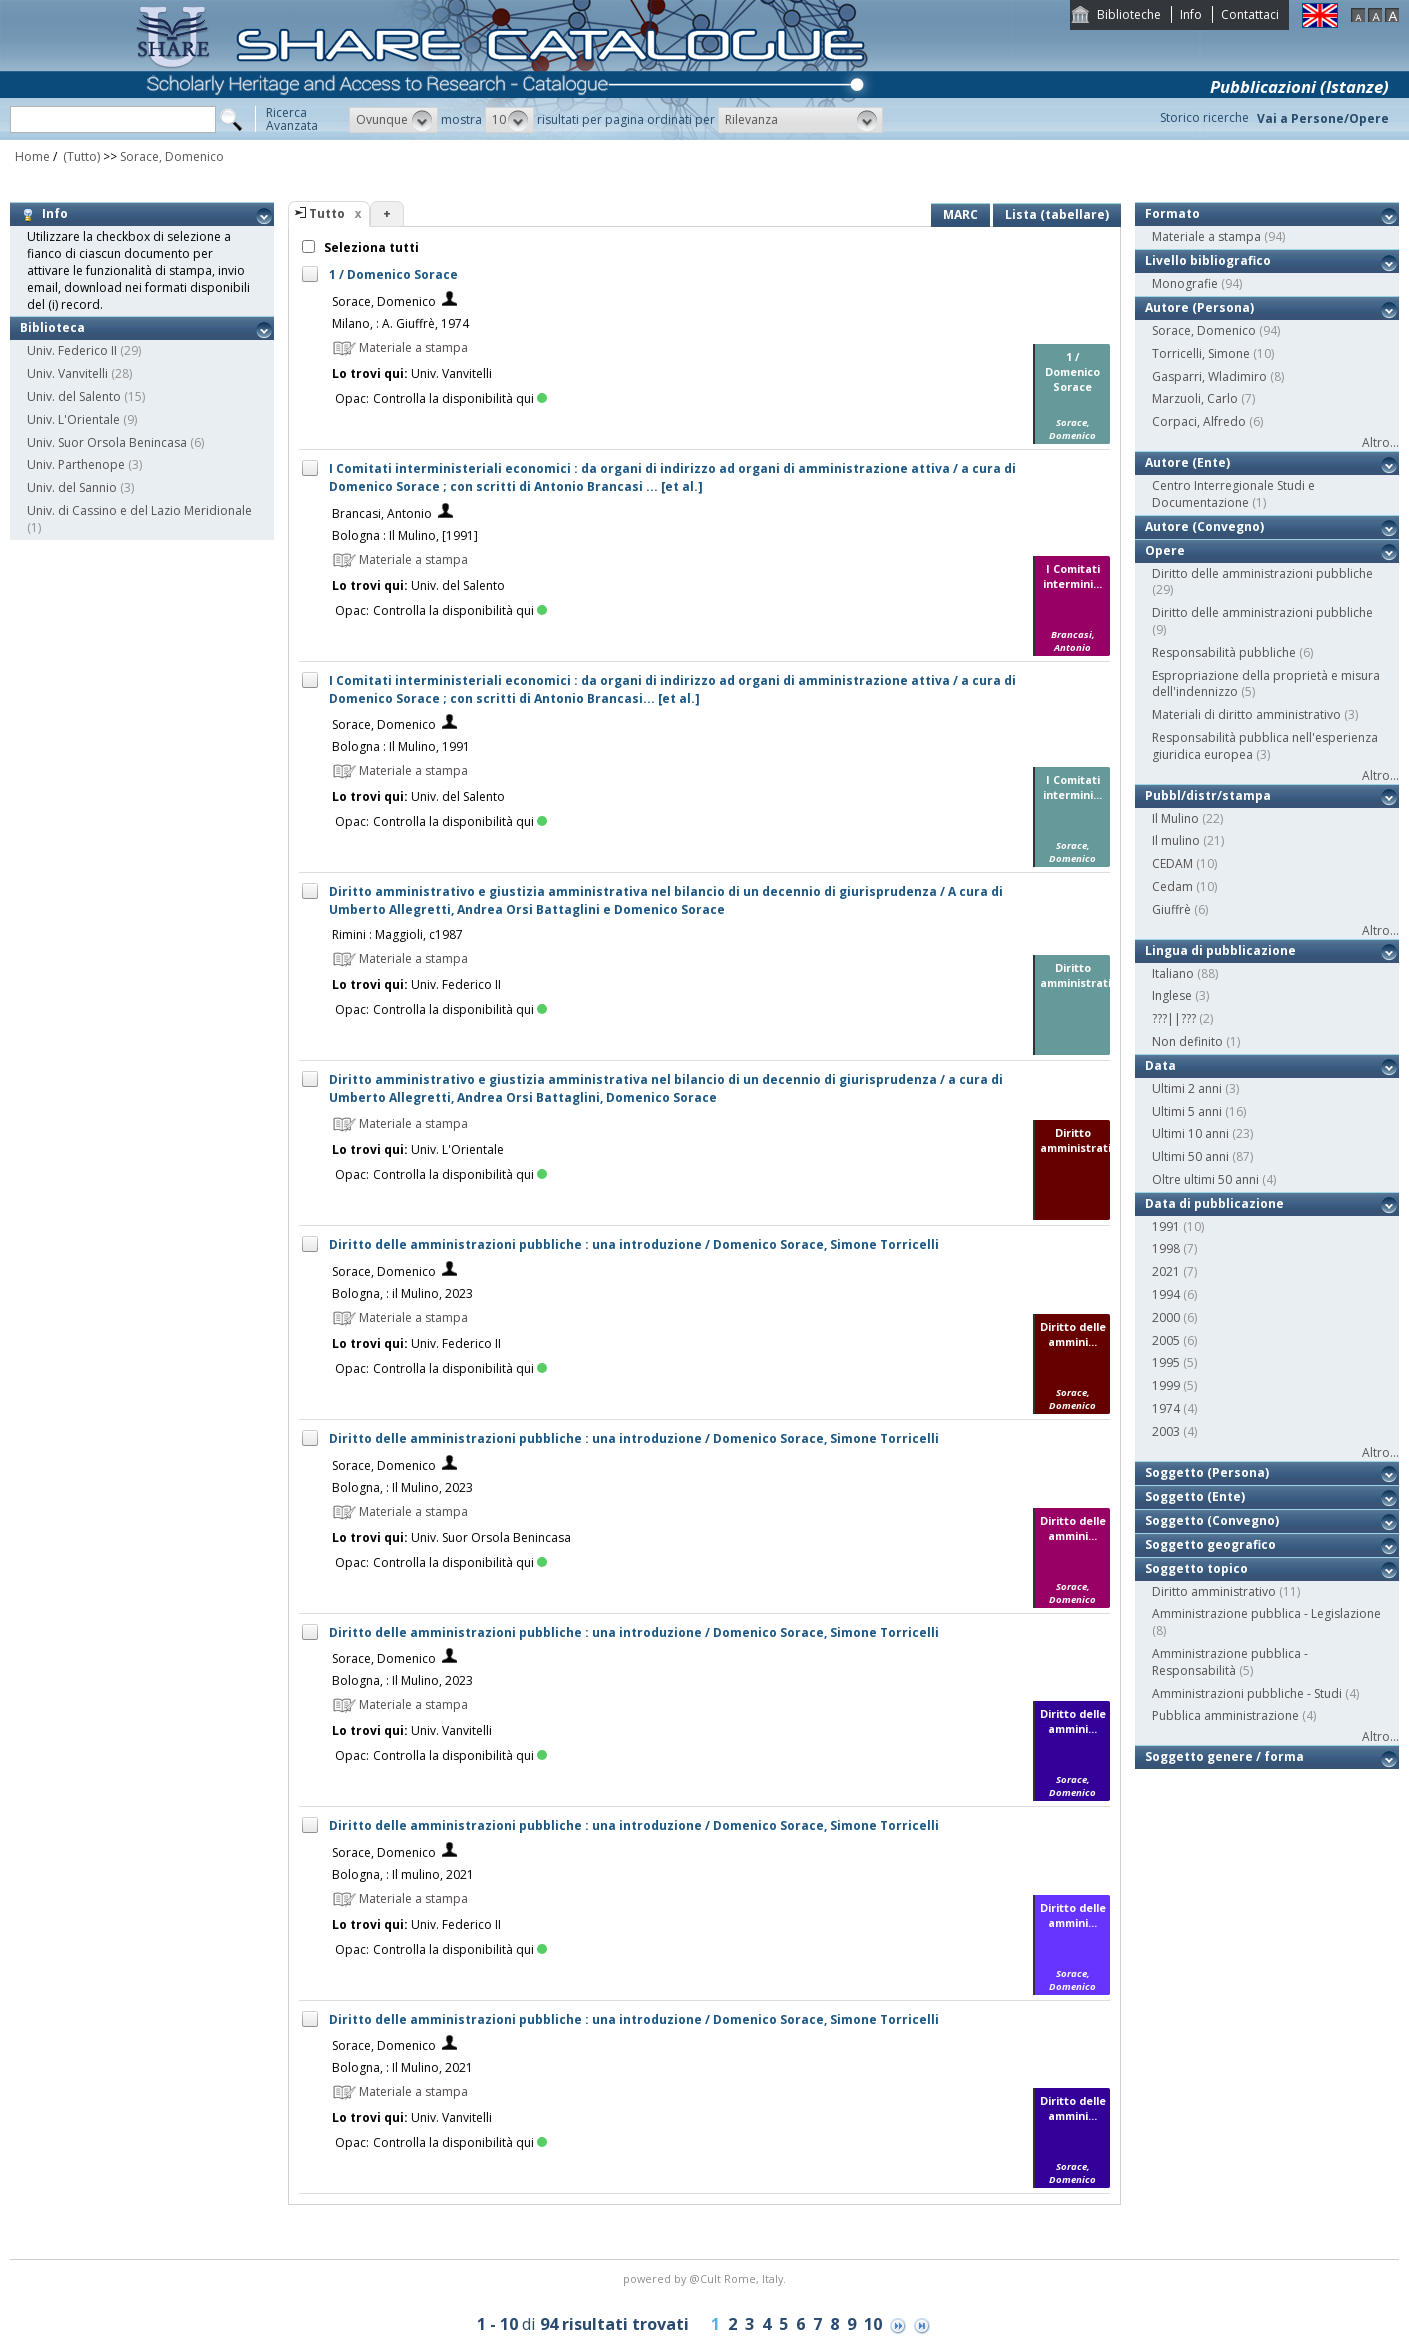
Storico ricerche (1204, 117)
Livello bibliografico (1208, 260)
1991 (1166, 1226)
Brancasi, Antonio (382, 513)
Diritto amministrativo (1214, 1591)
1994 (1166, 1294)
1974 (1166, 1408)
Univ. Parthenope (76, 464)
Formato (1172, 213)
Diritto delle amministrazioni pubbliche (1262, 573)
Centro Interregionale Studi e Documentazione (1233, 494)
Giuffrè (1171, 909)
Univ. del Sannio (72, 487)
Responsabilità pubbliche (1224, 652)
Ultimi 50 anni (1190, 1156)
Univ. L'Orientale (73, 419)
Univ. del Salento (74, 396)
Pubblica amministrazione (1225, 1715)
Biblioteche (1129, 14)
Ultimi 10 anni (1190, 1133)
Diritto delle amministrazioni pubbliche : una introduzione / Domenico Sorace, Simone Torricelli (634, 1244)
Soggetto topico (1196, 1568)
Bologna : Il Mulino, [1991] (405, 535)
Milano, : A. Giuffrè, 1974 (400, 323)
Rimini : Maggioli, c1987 (397, 934)
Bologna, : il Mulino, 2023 (402, 1293)
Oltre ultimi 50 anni (1205, 1179)
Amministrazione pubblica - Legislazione (1266, 1613)
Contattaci (1250, 14)
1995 (1166, 1362)
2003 (1166, 1431)
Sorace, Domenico (172, 156)
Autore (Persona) (1199, 307)
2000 (1166, 1317)
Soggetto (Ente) (1195, 1496)
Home (32, 156)
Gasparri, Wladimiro (1209, 376)
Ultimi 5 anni (1187, 1111)
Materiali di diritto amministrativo (1246, 714)
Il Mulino (1175, 818)
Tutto (327, 213)
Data (1160, 1065)
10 (873, 2324)
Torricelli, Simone (1201, 353)
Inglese (1172, 995)
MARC (960, 214)
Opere (1165, 550)
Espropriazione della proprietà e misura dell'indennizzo (1266, 684)
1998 (1166, 1248)
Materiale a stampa (1206, 236)
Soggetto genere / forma (1224, 1756)
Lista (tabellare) (1057, 214)
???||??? (1174, 1018)
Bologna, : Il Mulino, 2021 (402, 2067)
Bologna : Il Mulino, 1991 (401, 746)
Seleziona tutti (370, 247)
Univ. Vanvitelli (67, 373)
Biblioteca (52, 327)
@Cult (706, 2278)
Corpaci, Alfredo (1199, 421)
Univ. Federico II (72, 350)
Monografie (1185, 283)
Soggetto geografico (1210, 1544)
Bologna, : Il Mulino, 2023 (402, 1487)
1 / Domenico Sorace (393, 274)
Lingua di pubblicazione (1220, 950)
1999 (1166, 1385)
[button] (393, 120)
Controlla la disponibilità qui (460, 398)
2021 (1166, 1271)
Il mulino (1176, 840)
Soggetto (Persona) (1207, 1472)
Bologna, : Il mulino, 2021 (403, 1874)
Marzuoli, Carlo (1195, 398)
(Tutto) (80, 156)
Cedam (1172, 886)
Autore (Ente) (1187, 462)
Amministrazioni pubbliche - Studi (1247, 1693)
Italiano (1173, 973)
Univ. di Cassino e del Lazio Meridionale (139, 510)
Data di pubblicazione (1214, 1203)
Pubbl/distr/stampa (1208, 795)
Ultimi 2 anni (1187, 1088)
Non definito (1187, 1041)
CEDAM (1172, 863)
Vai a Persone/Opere (1323, 118)
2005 (1166, 1340)
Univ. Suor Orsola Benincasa (107, 442)
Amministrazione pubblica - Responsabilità (1230, 1662)
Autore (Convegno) (1204, 526)
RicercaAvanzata (292, 119)
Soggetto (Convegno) (1212, 1520)
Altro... (1380, 442)
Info (1191, 14)
